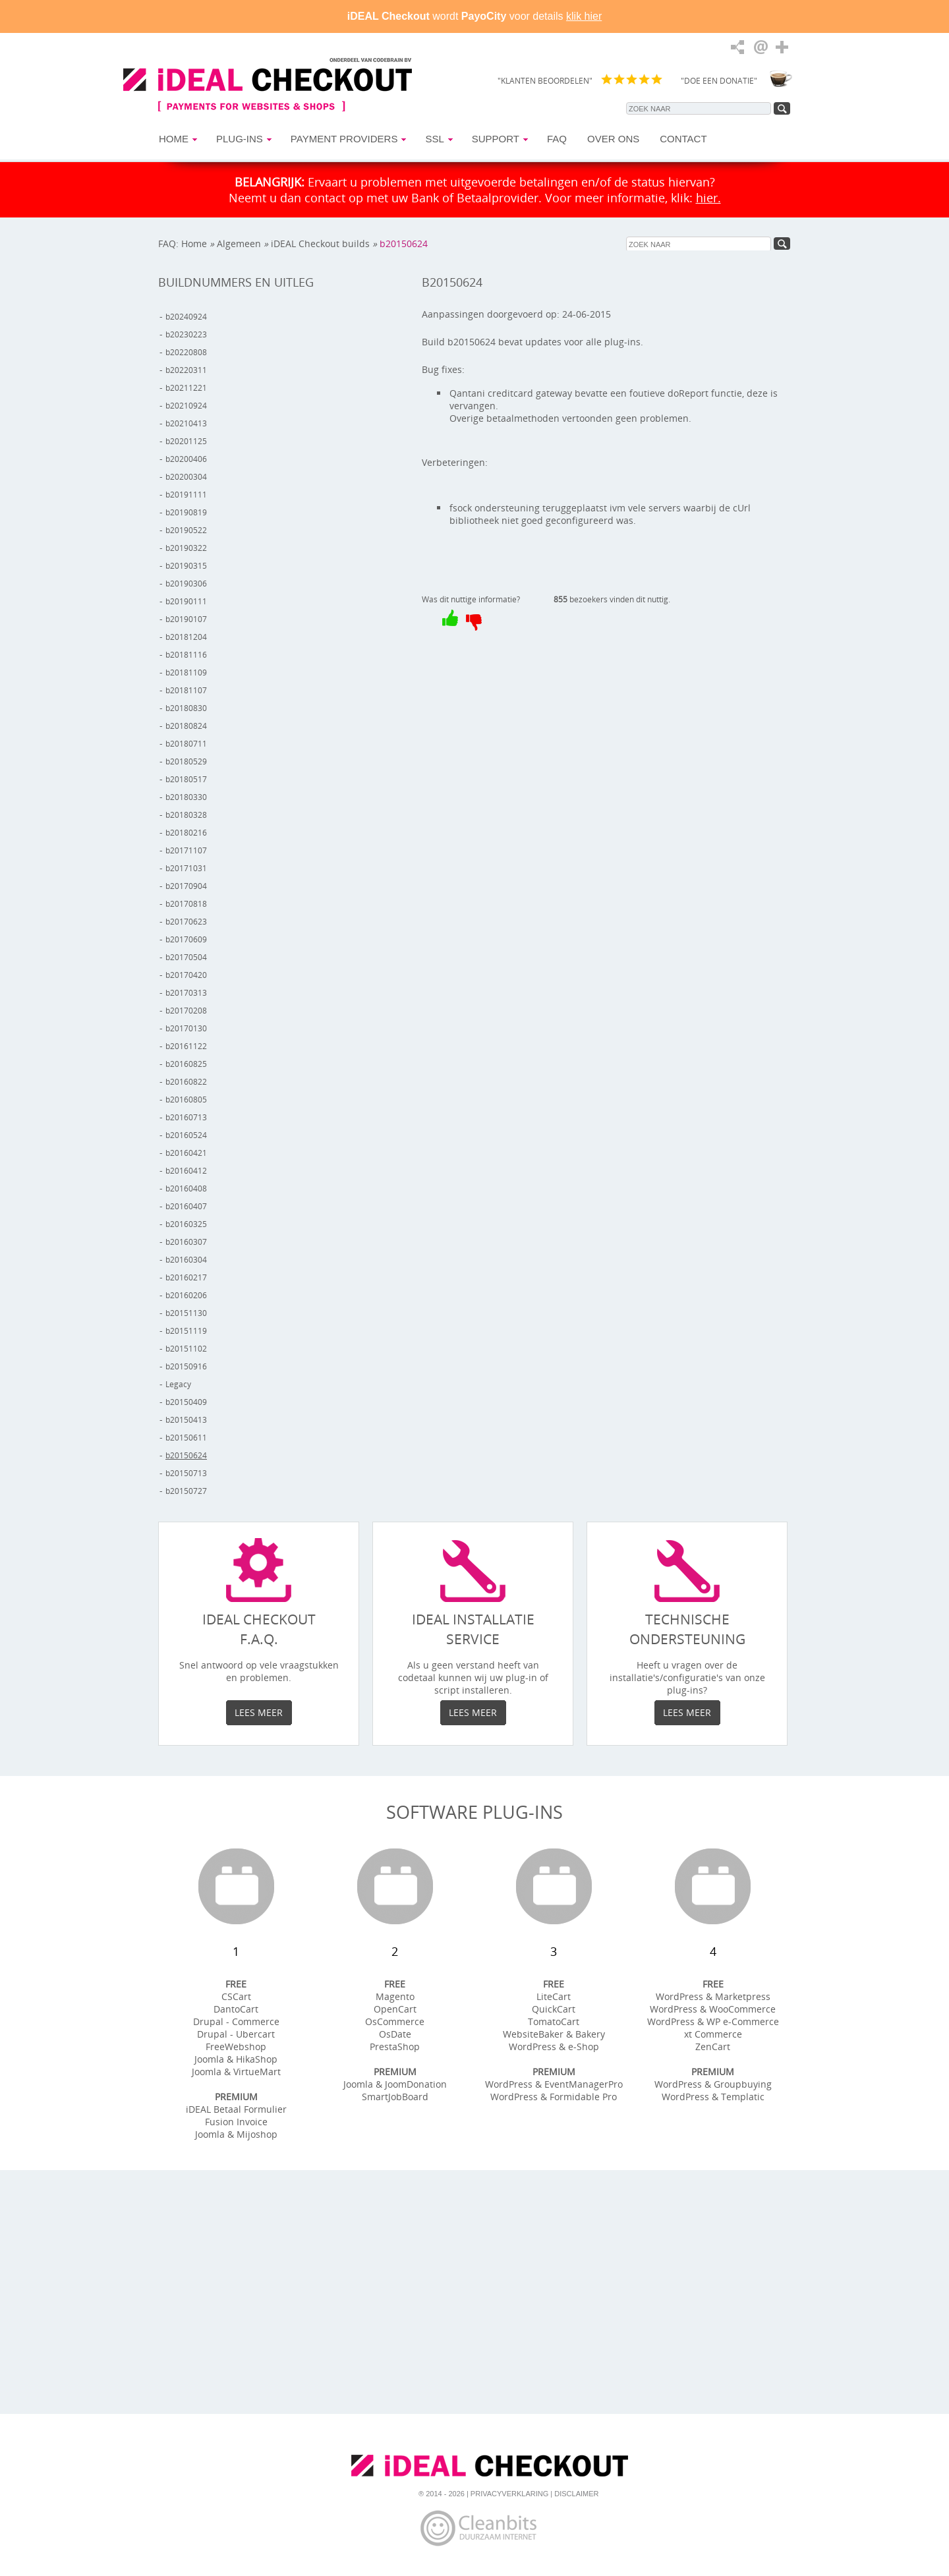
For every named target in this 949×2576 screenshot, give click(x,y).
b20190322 (186, 548)
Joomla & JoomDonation (395, 2084)
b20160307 (186, 1241)
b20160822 (186, 1081)
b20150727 (186, 1491)
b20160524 (186, 1135)
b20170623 (186, 921)
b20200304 (186, 476)
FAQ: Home (182, 243)
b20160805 (186, 1099)
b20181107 (186, 690)
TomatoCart (553, 2021)
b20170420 (186, 975)
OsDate (395, 2034)
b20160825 (186, 1064)
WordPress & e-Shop (554, 2046)
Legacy (178, 1384)
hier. (708, 198)
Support (495, 138)
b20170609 (186, 939)
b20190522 (186, 530)
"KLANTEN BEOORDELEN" (545, 80)
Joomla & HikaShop (235, 2059)
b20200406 (186, 459)
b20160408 (186, 1188)
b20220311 (186, 370)
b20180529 (186, 761)
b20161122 (186, 1046)
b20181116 (186, 654)
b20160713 (186, 1117)
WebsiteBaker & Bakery (554, 2034)
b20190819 (186, 512)
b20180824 (186, 725)
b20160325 (186, 1224)
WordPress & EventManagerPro (554, 2084)
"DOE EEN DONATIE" (719, 80)
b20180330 (186, 797)
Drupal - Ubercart (236, 2034)
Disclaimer (576, 2494)
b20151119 (186, 1330)
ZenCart (712, 2046)
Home (173, 138)
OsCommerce (394, 2021)
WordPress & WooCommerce (713, 2009)
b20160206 (186, 1295)
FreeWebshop (236, 2046)
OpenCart (395, 2009)
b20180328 (186, 814)
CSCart (236, 1996)
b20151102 (186, 1348)
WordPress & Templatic (713, 2096)
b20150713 (186, 1473)
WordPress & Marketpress (713, 1996)
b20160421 (186, 1153)
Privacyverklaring (509, 2494)
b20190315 (186, 565)
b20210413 (186, 423)
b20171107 (186, 850)
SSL (434, 138)
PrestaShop (395, 2046)
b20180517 (186, 779)
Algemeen (239, 243)
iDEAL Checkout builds (320, 243)
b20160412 (186, 1170)
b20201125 (186, 441)
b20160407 (186, 1206)
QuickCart (553, 2009)
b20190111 (186, 601)
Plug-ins (239, 138)
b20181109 (186, 672)
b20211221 (186, 387)
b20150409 (186, 1402)
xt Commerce (713, 2034)
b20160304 (186, 1259)
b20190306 (186, 583)
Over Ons (613, 138)
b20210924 (186, 405)
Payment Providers (344, 138)
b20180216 (186, 832)
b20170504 (186, 957)
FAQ (557, 138)
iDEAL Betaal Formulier (236, 2109)
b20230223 (186, 334)
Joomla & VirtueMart (236, 2071)
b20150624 (404, 243)
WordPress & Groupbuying (713, 2084)
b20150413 (186, 1419)
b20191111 (186, 494)
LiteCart (553, 1996)
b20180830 (186, 708)
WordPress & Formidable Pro (553, 2096)
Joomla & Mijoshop (236, 2134)
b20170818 (186, 903)
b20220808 (186, 352)
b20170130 (186, 1028)
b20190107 (186, 619)
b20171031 (186, 868)
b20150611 (186, 1437)
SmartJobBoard (395, 2096)
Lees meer (259, 1712)
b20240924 (186, 316)
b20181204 (186, 637)
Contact (683, 138)
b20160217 (186, 1277)
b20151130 (186, 1313)
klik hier (584, 16)
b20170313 (186, 992)
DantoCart (236, 2009)
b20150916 (186, 1366)
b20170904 (186, 886)
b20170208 (186, 1010)
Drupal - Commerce (236, 2021)
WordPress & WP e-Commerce (713, 2021)
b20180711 (186, 743)
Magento (395, 1996)
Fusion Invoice (236, 2121)
